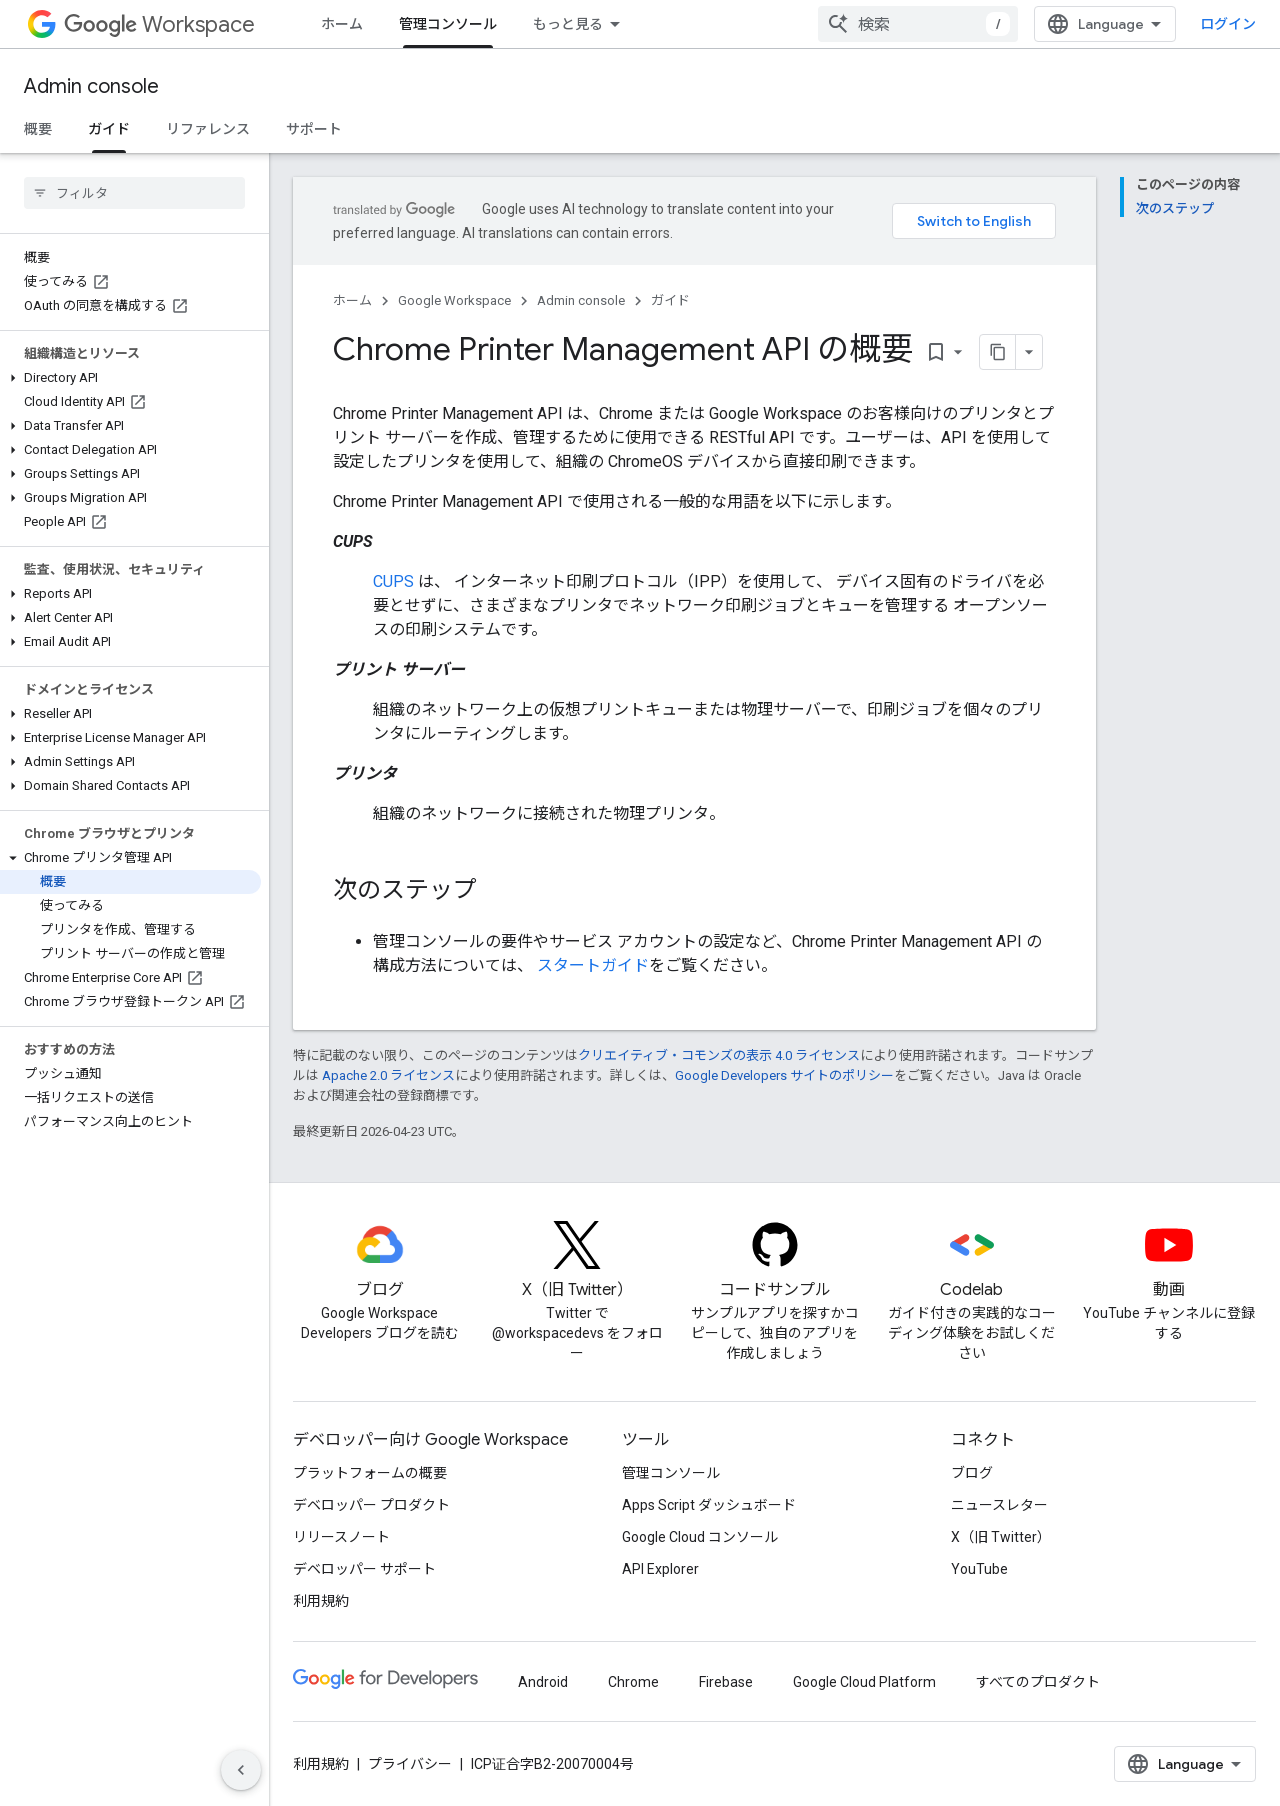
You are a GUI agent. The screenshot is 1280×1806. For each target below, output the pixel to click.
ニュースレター (999, 1505)
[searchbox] (134, 193)
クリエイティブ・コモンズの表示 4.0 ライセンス (719, 1055)
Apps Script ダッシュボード (709, 1505)
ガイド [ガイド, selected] (109, 129)
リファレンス (208, 129)
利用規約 (321, 1601)
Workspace (159, 24)
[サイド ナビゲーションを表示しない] (241, 1770)
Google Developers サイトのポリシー (784, 1075)
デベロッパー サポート (364, 1569)
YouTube (979, 1569)
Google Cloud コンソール (700, 1537)
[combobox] (918, 24)
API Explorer (660, 1569)
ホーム (342, 24)
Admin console (91, 86)
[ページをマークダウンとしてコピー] (998, 352)
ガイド (670, 300)
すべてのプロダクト (1038, 1682)
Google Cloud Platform (864, 1682)
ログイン (1228, 24)
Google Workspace (454, 300)
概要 (38, 129)
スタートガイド (593, 965)
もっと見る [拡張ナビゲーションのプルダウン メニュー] (568, 24)
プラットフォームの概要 (370, 1473)
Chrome (633, 1682)
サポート (314, 129)
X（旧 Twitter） (1001, 1537)
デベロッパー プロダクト (371, 1505)
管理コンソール (671, 1473)
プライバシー (410, 1764)
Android (543, 1682)
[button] (130, 378)
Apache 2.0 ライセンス (388, 1075)
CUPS (393, 581)
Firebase (726, 1682)
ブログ (972, 1473)
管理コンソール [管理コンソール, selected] (448, 24)
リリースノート (341, 1537)
